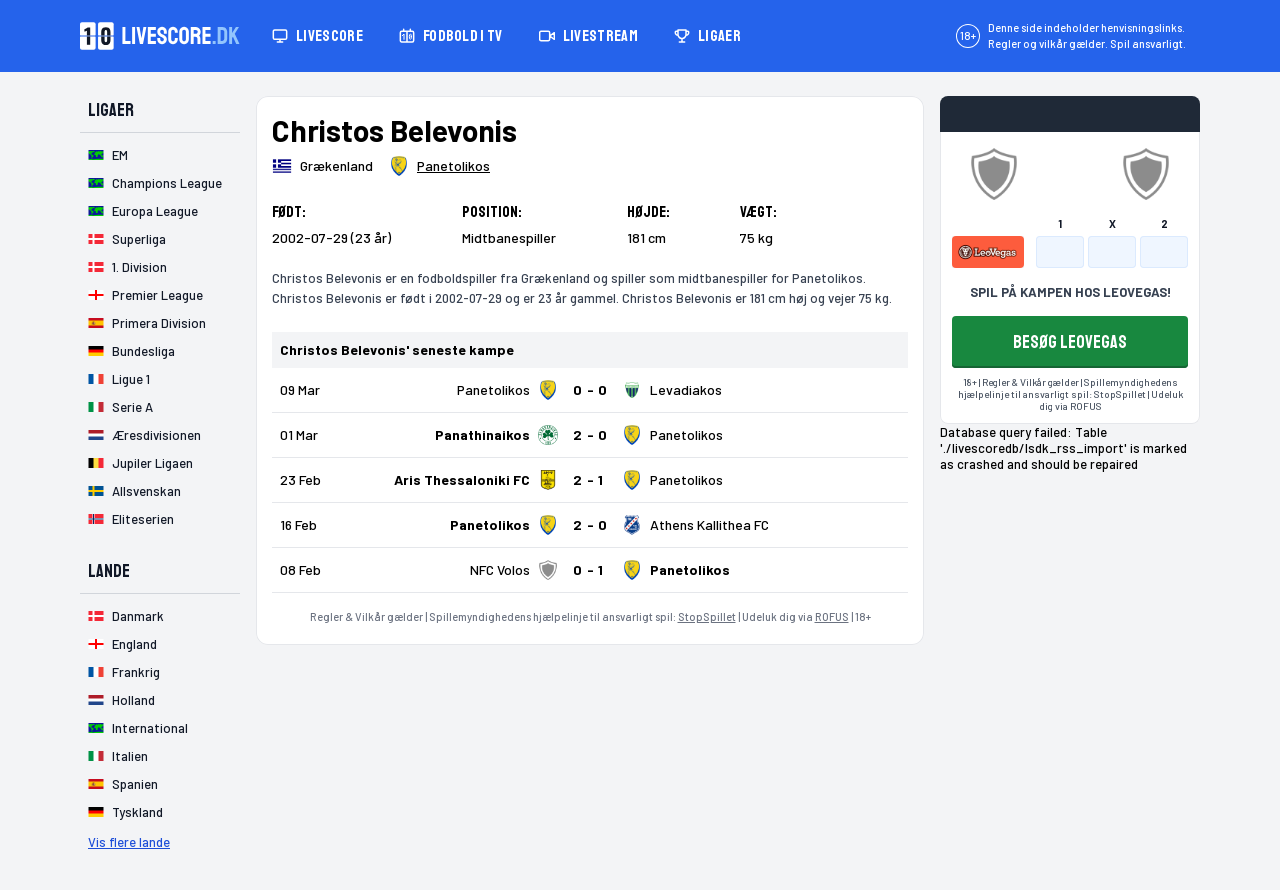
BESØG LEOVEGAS (1070, 342)
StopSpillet (707, 616)
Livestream (588, 36)
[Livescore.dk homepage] (160, 36)
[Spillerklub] (439, 166)
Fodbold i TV (451, 36)
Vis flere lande (129, 842)
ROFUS (832, 616)
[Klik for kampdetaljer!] (590, 390)
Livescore (317, 36)
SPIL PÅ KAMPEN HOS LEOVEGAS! (1070, 292)
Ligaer (707, 36)
